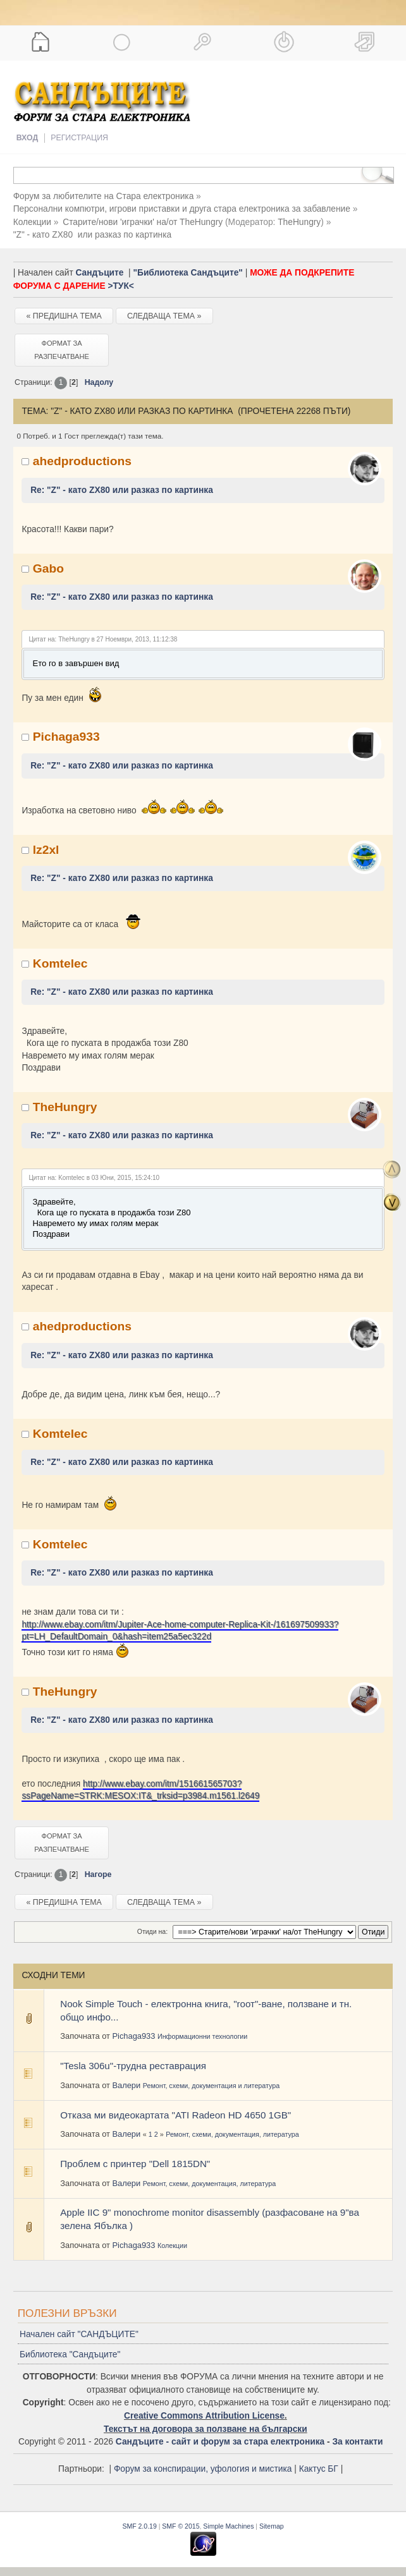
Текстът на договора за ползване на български (205, 2429)
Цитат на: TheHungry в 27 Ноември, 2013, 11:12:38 (102, 639)
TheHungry (299, 222)
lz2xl (46, 849)
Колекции (172, 2245)
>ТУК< (120, 286)
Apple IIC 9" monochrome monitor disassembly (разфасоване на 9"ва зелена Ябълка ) (209, 2219)
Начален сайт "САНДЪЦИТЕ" (79, 2334)
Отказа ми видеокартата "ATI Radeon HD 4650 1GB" (175, 2115)
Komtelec (60, 963)
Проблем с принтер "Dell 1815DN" (135, 2163)
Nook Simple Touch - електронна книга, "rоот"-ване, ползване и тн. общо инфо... (206, 2010)
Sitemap (271, 2526)
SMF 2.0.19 (139, 2526)
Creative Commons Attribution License (204, 2416)
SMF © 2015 (180, 2526)
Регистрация (79, 137)
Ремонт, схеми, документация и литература (211, 2085)
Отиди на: (152, 1931)
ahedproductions (82, 461)
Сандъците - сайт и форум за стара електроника (220, 2441)
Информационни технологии (202, 2036)
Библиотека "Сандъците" (70, 2354)
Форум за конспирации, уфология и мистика (203, 2469)
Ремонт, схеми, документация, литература (232, 2134)
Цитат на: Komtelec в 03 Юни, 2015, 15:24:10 (93, 1177)
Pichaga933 (66, 736)
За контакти (357, 2441)
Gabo (48, 568)
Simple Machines (228, 2526)
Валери (126, 2085)
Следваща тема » (164, 316)
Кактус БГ (318, 2469)
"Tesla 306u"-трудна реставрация (133, 2065)
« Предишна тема (63, 316)
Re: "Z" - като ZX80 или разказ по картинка (121, 490)
